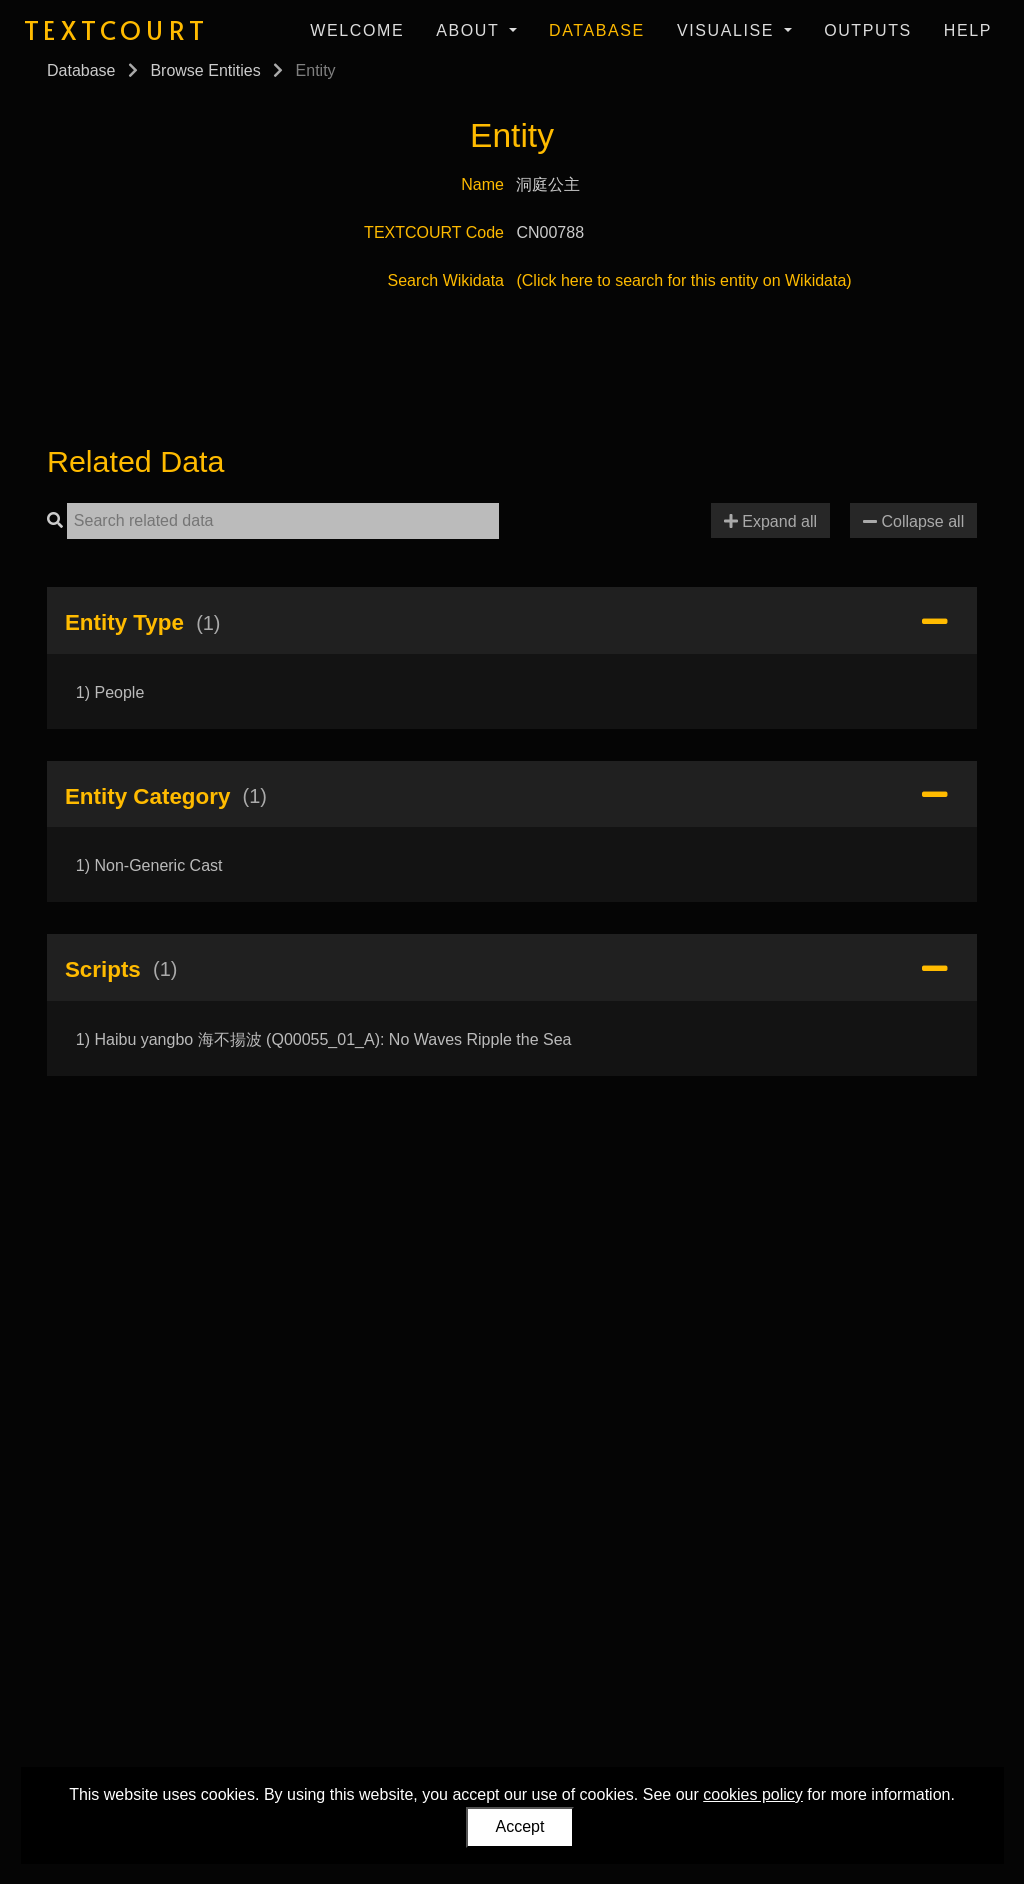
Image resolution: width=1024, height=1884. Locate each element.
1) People (110, 692)
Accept (520, 1826)
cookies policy (753, 1794)
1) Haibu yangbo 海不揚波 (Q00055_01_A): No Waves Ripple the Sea (324, 1039)
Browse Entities (205, 70)
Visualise (728, 30)
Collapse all (913, 521)
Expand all (770, 521)
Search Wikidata (446, 280)
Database (597, 30)
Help (968, 30)
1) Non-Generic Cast (149, 865)
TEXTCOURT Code (434, 232)
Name (482, 184)
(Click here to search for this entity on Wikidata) (683, 280)
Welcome (357, 30)
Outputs (868, 30)
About (470, 30)
